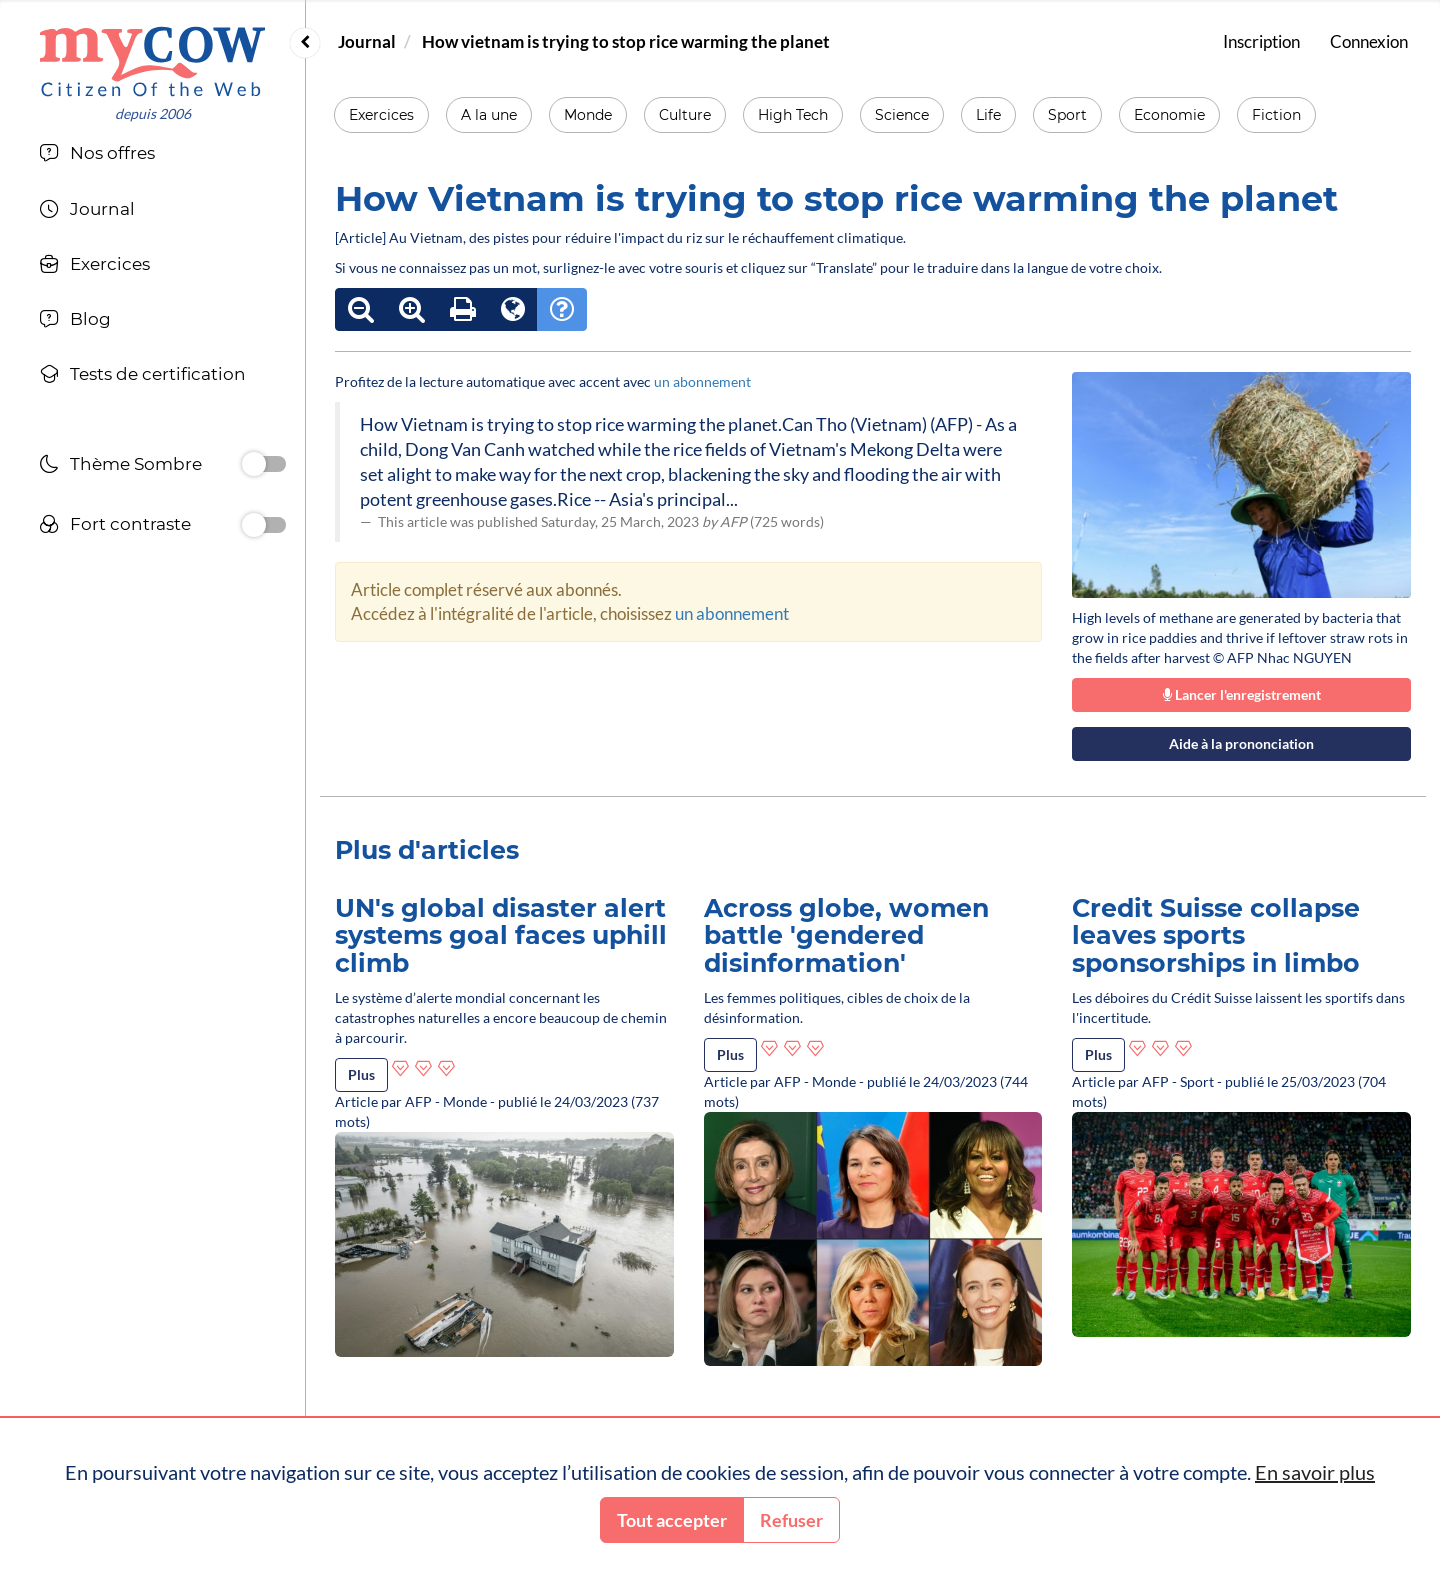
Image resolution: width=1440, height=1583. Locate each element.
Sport (1067, 115)
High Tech (793, 115)
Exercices (381, 115)
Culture (685, 115)
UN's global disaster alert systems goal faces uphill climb (501, 935)
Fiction (1276, 115)
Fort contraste (115, 526)
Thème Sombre (120, 466)
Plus (361, 1074)
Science (902, 115)
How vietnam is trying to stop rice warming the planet (626, 41)
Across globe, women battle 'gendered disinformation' (846, 935)
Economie (1169, 115)
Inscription (1261, 41)
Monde (588, 115)
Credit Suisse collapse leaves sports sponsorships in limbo (1216, 935)
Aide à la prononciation (1241, 743)
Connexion (1369, 41)
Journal (367, 41)
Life (988, 115)
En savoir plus (1315, 1472)
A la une (489, 115)
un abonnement (702, 381)
